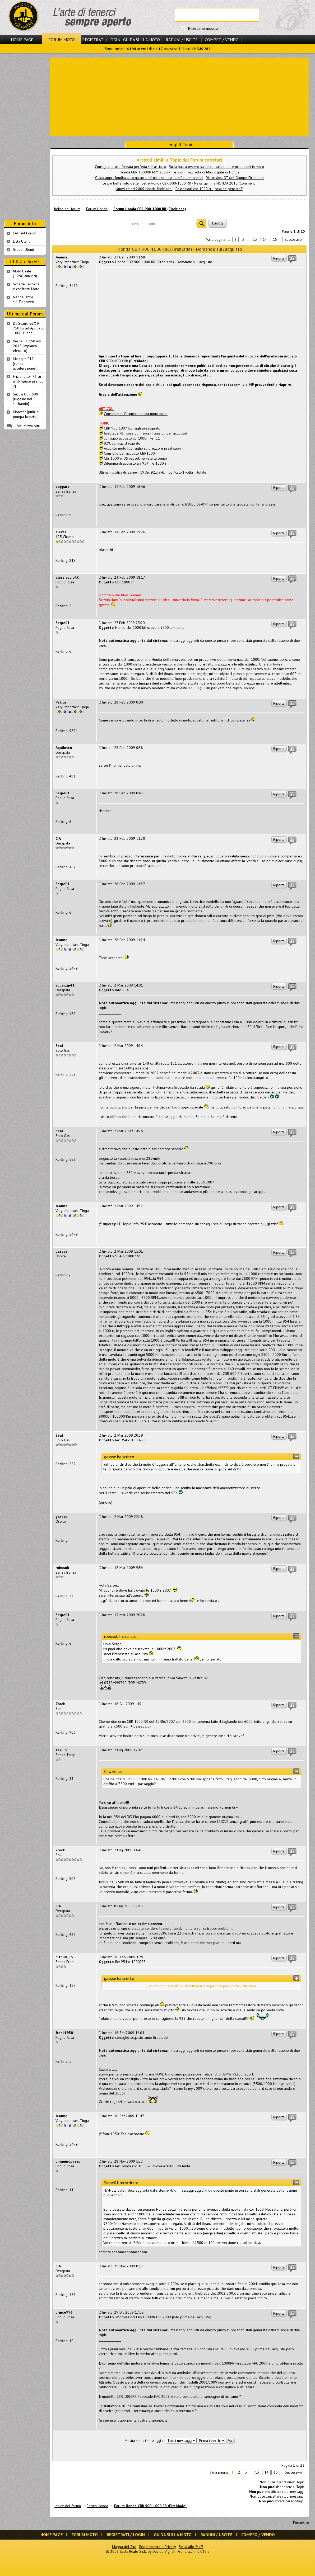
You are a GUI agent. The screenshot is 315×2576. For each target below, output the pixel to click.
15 (275, 239)
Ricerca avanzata (203, 28)
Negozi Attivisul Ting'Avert (23, 299)
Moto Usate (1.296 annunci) (25, 273)
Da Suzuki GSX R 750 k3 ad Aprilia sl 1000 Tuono (28, 328)
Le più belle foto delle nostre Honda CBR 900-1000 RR (147, 183)
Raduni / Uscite (182, 39)
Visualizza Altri (28, 425)
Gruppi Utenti (23, 249)
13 (255, 239)
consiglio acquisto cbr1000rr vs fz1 (132, 438)
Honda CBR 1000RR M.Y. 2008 (144, 172)
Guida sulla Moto (141, 39)
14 (265, 239)
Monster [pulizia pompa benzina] (26, 414)
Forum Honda (97, 208)
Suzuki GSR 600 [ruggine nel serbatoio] (25, 399)
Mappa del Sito (124, 2546)
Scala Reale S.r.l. (133, 2551)
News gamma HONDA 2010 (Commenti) (225, 183)
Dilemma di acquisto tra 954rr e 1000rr (135, 463)
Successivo (293, 239)
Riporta (279, 258)
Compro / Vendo (222, 39)
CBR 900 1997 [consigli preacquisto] (132, 428)
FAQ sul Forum (24, 233)
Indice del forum (67, 208)
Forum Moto (61, 39)
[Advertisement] (179, 96)
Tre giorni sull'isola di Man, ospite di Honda (205, 172)
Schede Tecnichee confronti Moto (26, 286)
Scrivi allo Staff (191, 2546)
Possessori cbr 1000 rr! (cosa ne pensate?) (209, 188)
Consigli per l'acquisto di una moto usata (136, 413)
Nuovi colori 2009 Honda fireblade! (144, 188)
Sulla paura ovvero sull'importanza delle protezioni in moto (216, 166)
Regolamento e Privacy (157, 2546)
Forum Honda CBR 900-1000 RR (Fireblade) (149, 208)
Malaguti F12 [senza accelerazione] (24, 363)
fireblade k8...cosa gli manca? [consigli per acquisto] (145, 433)
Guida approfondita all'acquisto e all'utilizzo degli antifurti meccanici (149, 177)
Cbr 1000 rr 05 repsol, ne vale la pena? (136, 458)
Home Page (22, 39)
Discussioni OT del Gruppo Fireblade (235, 177)
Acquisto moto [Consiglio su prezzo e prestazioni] (143, 448)
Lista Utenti (21, 241)
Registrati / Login (101, 39)
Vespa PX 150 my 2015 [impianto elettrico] (27, 346)
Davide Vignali (163, 2551)
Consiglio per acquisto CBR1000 (129, 453)
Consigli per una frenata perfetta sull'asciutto (130, 166)
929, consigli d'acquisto (122, 443)
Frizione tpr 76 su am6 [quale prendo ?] (28, 381)
